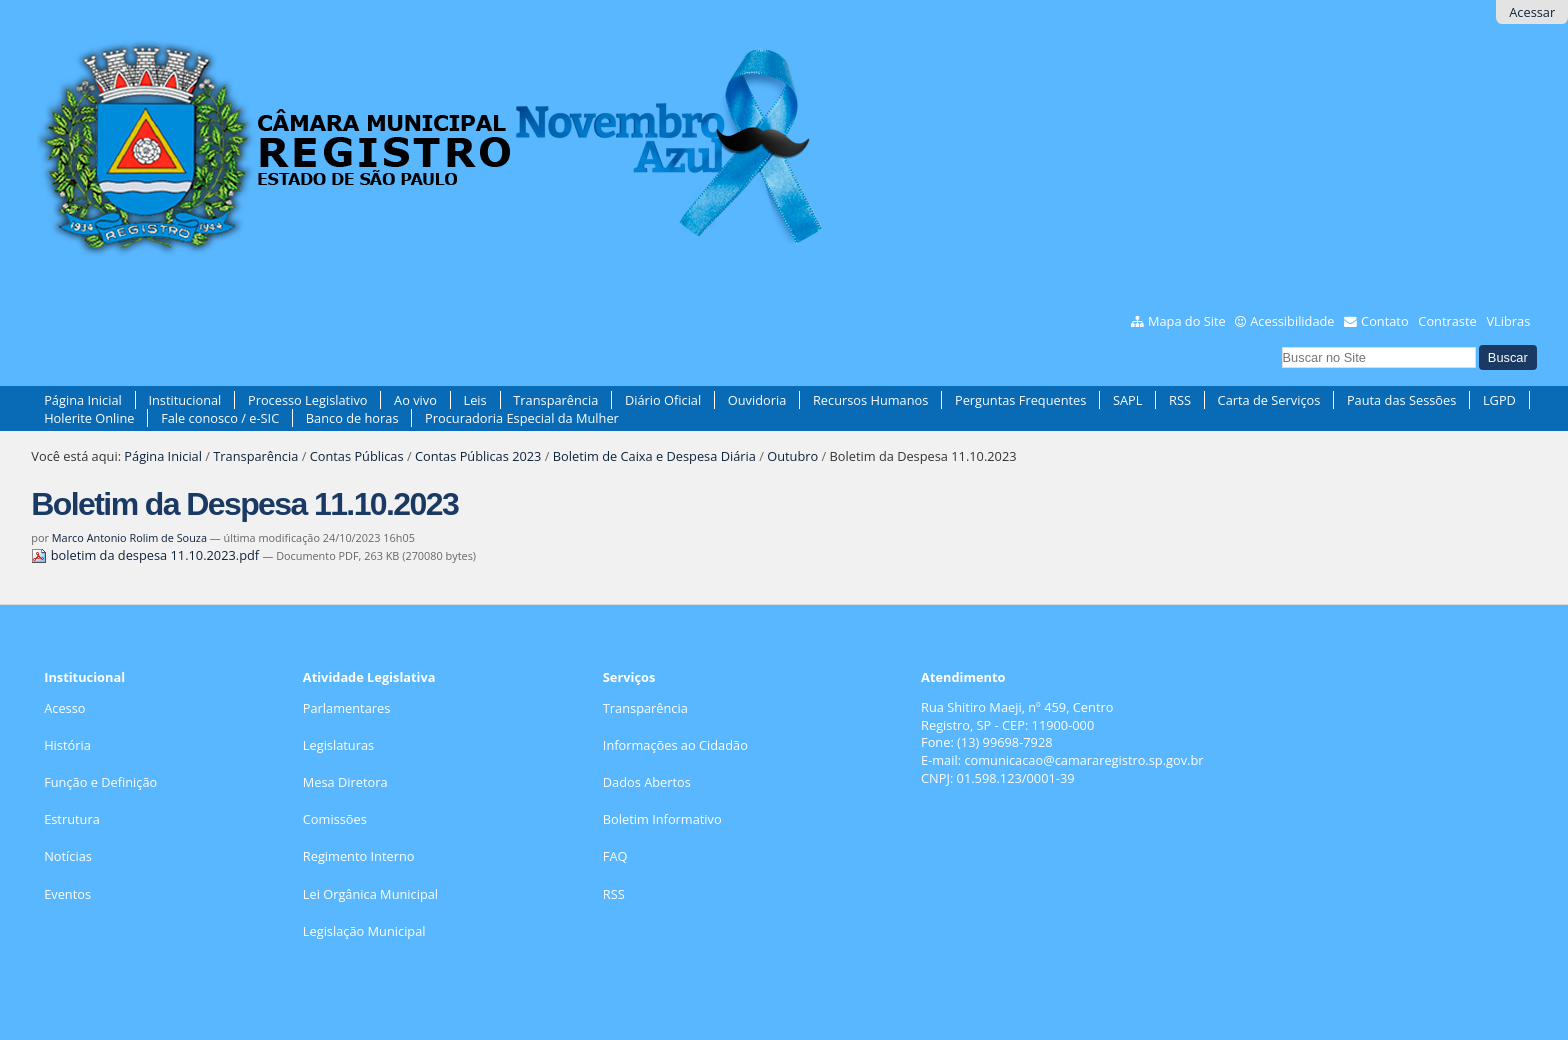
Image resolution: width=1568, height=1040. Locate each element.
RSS (1180, 400)
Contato (1385, 321)
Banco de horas (352, 418)
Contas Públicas (357, 456)
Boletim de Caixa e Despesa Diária (654, 456)
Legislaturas (338, 745)
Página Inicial (83, 400)
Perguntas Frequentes (1020, 400)
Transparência (555, 400)
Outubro (792, 456)
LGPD (1499, 400)
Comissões (335, 819)
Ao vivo (415, 400)
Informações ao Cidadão (675, 745)
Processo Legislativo (308, 400)
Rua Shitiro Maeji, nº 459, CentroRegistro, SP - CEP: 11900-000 (1017, 716)
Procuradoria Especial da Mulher (522, 418)
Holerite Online (89, 418)
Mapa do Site (1187, 321)
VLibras (1508, 321)
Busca (1280, 344)
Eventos (67, 894)
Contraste (1447, 321)
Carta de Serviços (1269, 400)
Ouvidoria (757, 400)
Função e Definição (100, 782)
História (67, 745)
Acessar (1532, 12)
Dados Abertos (647, 782)
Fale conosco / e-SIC (220, 418)
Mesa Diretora (345, 782)
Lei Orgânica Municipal (370, 894)
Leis (475, 400)
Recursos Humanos (870, 400)
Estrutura (72, 819)
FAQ (615, 856)
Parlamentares (346, 708)
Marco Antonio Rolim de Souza (129, 537)
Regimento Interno (359, 856)
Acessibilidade (1292, 321)
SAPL (1128, 400)
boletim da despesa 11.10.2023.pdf (146, 555)
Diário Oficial (663, 400)
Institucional (184, 400)
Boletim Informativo (662, 819)
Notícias (68, 856)
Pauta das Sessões (1401, 400)
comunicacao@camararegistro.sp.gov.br (1083, 760)
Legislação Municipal (364, 931)
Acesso (64, 708)
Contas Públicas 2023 (478, 456)
